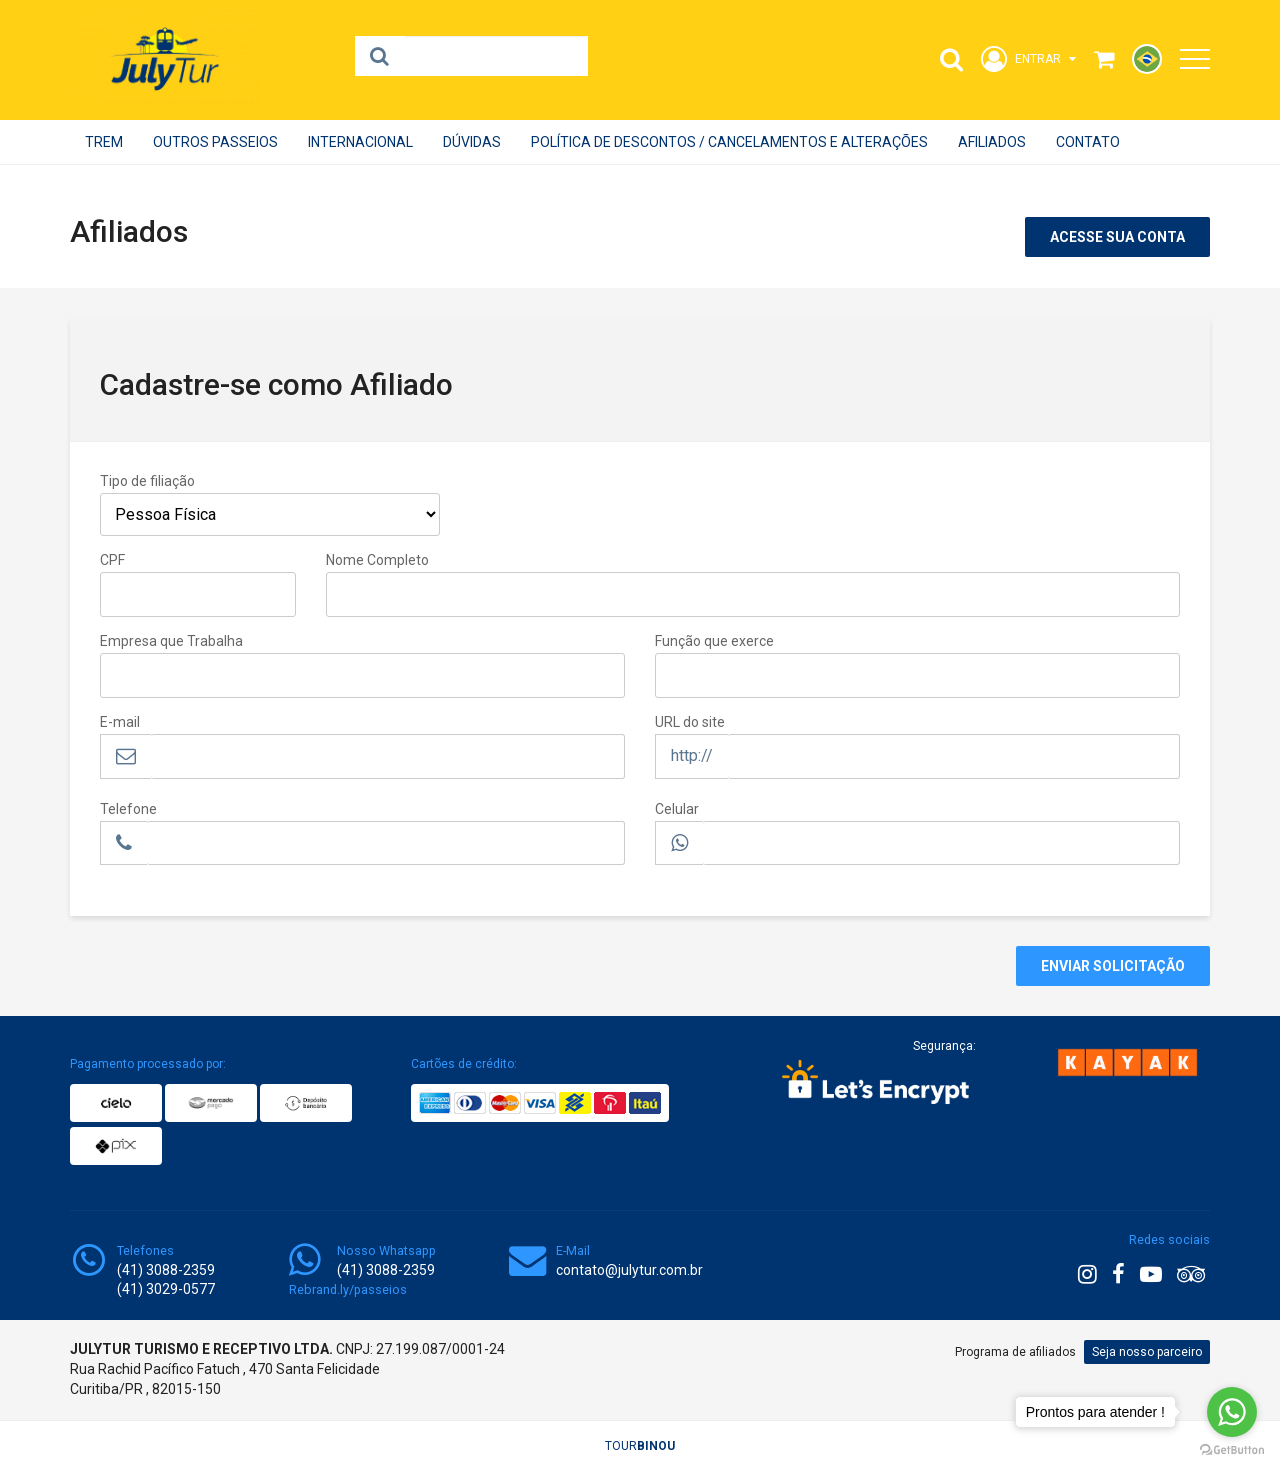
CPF (112, 560)
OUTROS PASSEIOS (215, 142)
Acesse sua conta (1117, 237)
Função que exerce (714, 641)
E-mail (120, 722)
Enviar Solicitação (1113, 966)
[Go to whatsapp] (1232, 1412)
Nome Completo (377, 560)
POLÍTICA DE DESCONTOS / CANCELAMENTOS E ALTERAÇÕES (729, 142)
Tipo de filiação (147, 481)
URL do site (690, 722)
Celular (677, 809)
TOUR (640, 1446)
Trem (104, 142)
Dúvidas (472, 142)
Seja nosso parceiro (1147, 1352)
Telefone (128, 809)
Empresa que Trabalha (171, 641)
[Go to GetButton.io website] (1232, 1450)
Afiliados (992, 142)
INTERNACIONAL (360, 142)
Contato (1088, 142)
